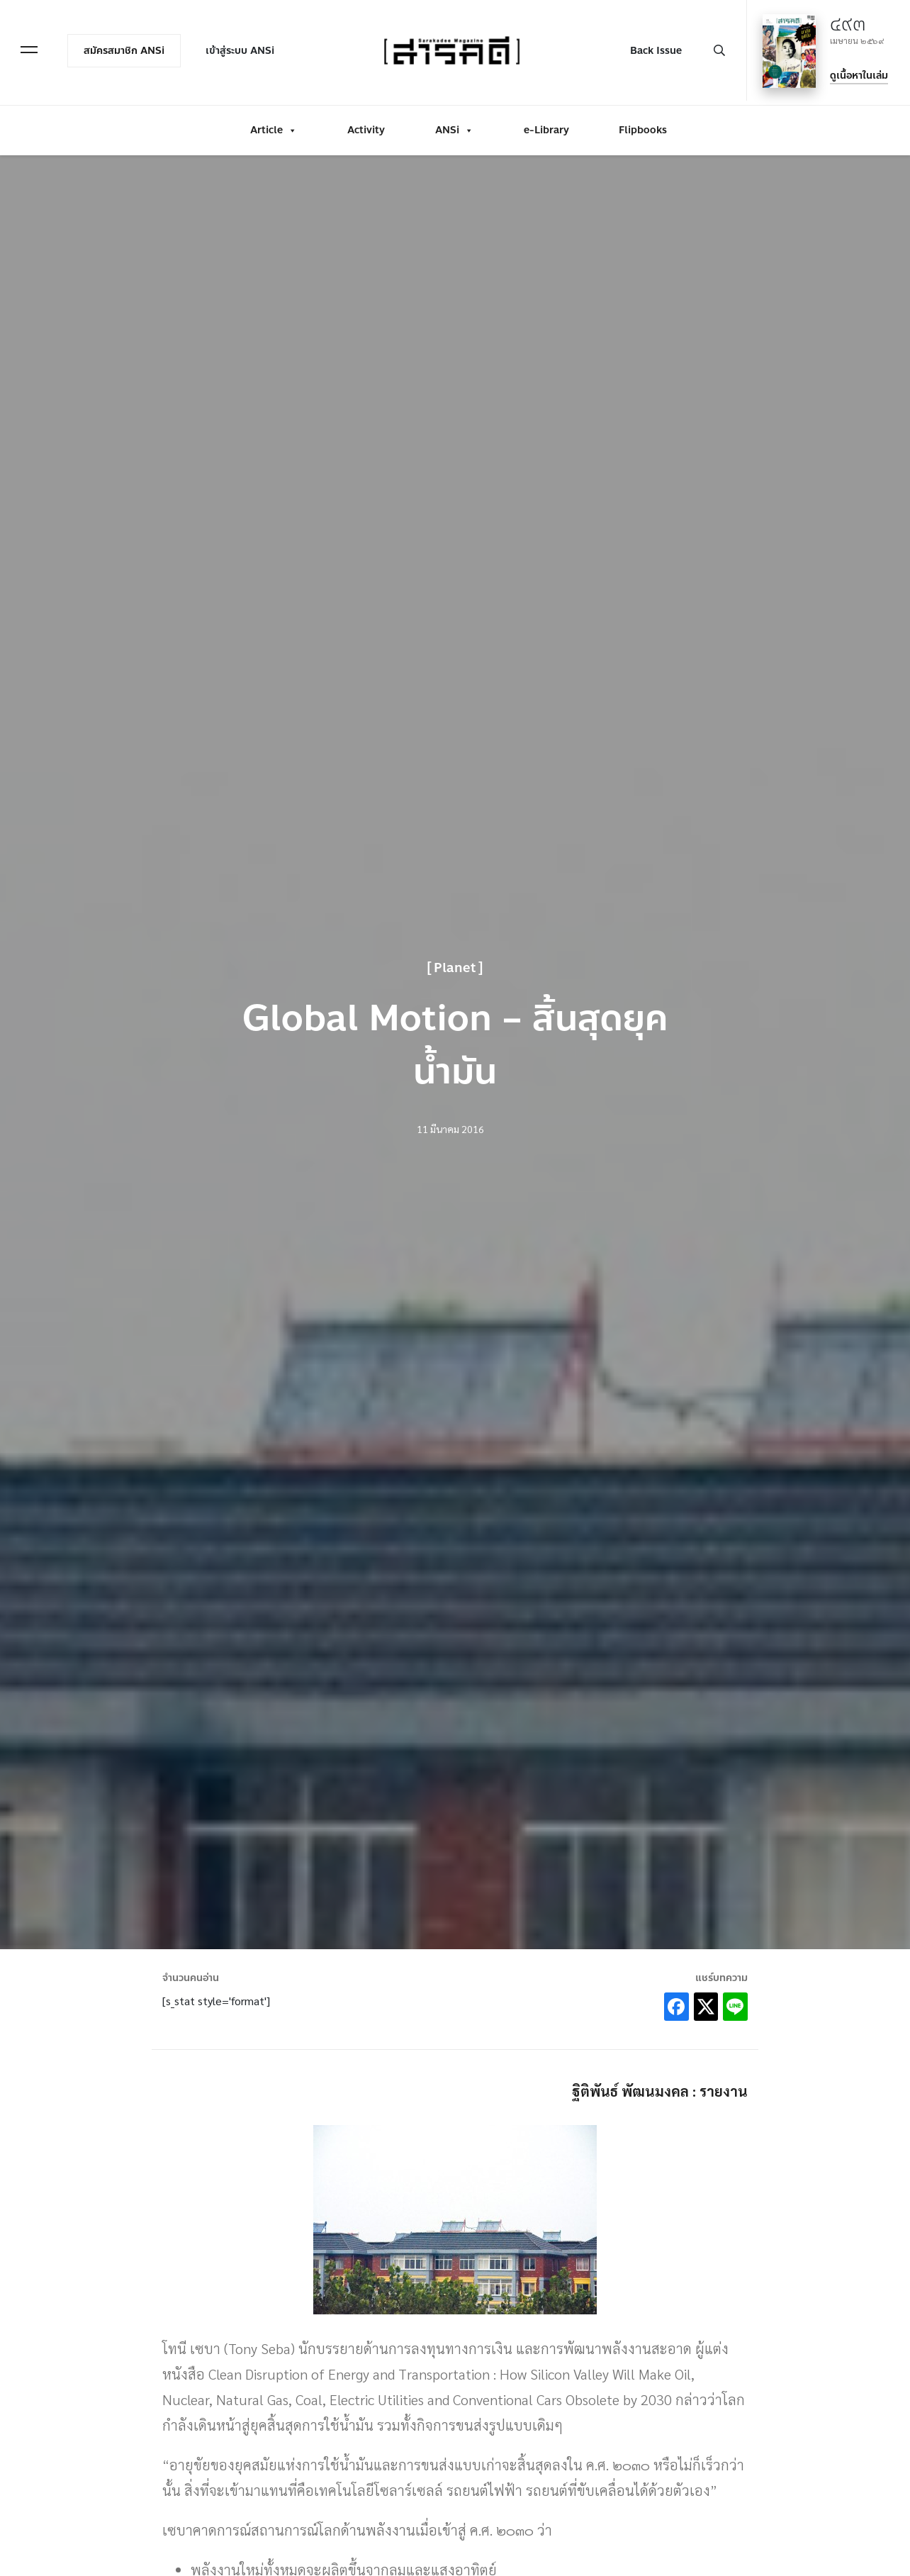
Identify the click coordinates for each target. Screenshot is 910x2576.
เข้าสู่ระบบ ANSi (246, 47)
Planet (455, 968)
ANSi (454, 122)
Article (273, 122)
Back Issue (649, 47)
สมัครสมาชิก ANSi (130, 47)
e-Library (546, 122)
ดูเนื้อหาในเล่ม (853, 72)
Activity (366, 122)
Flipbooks (643, 122)
